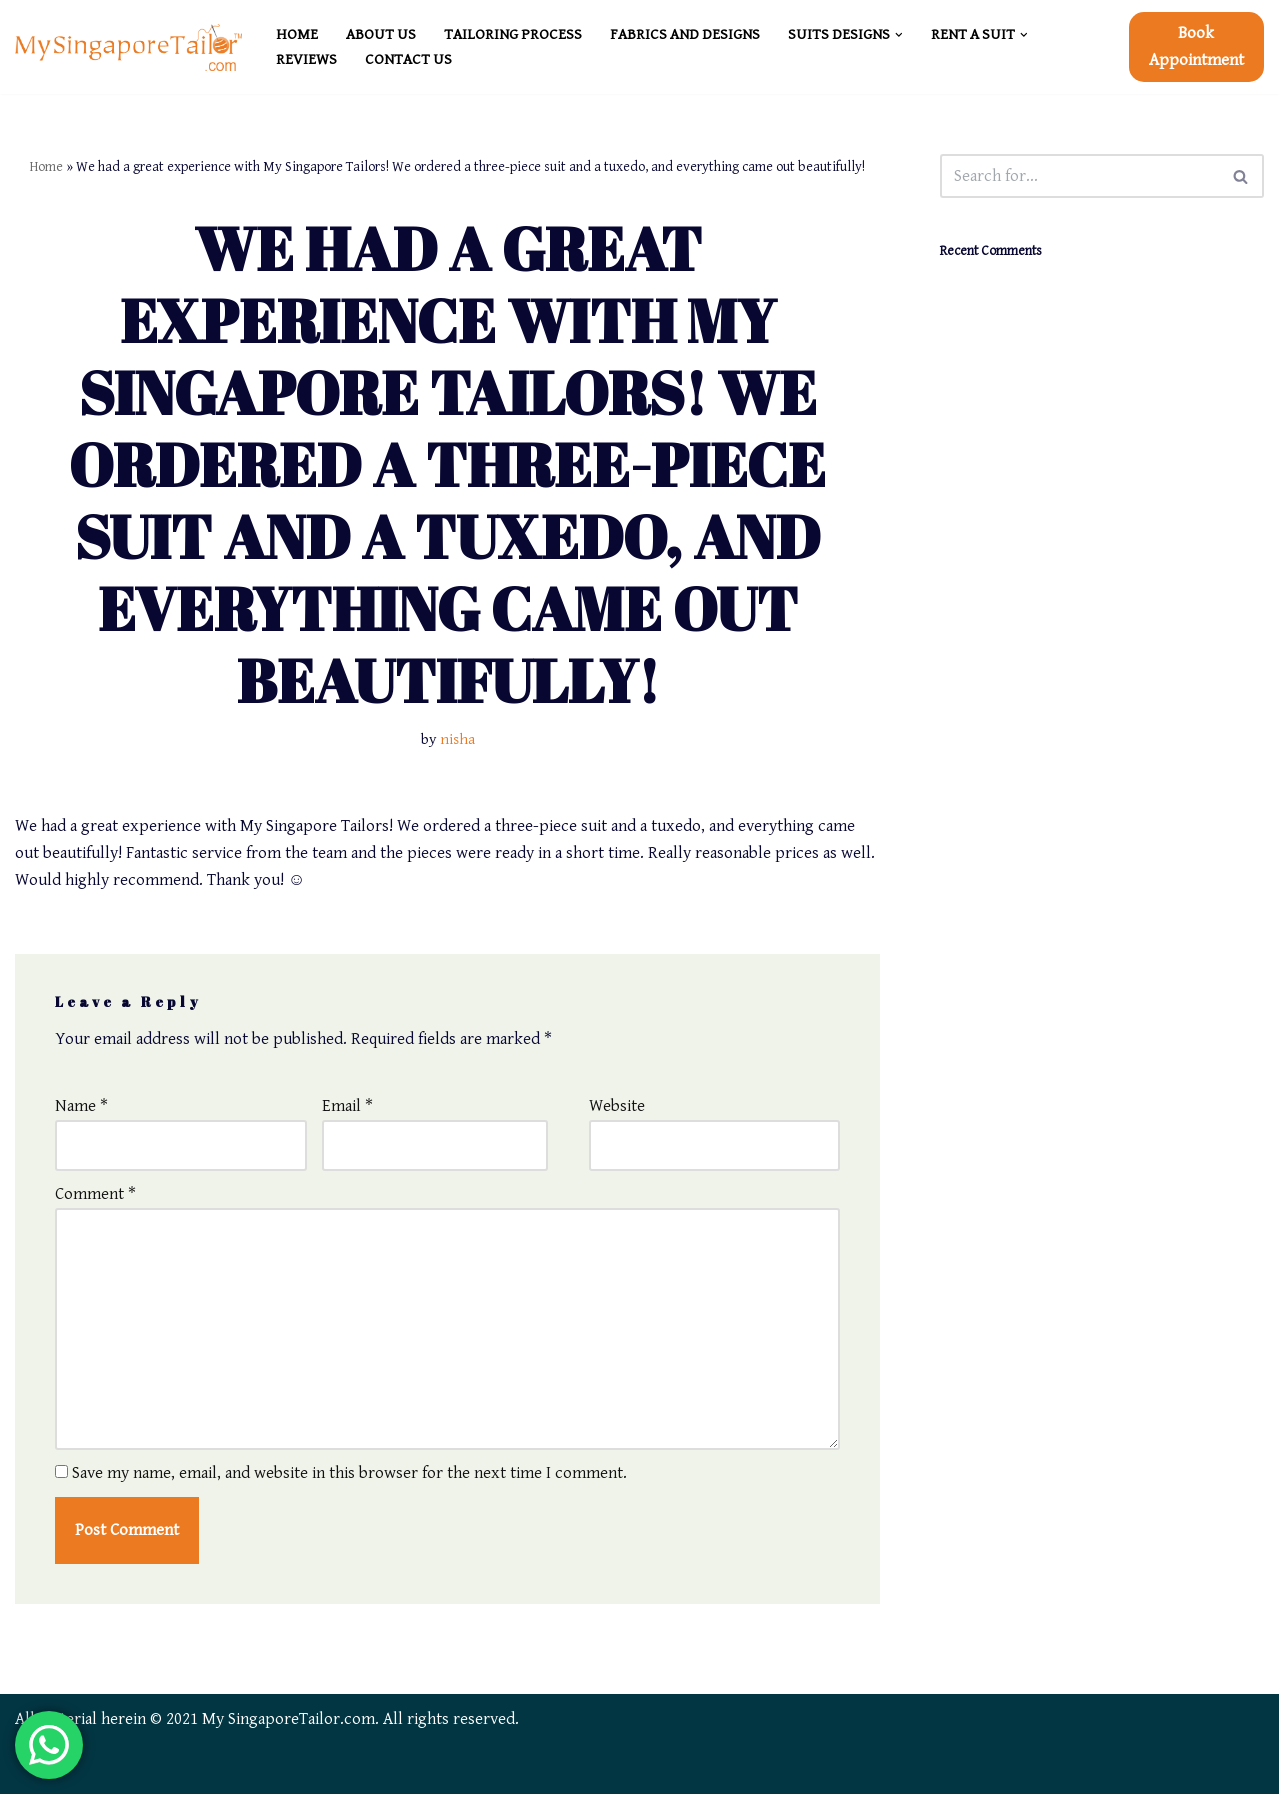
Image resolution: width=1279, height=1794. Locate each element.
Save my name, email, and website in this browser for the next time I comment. (349, 1473)
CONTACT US (408, 59)
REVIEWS (306, 59)
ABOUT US (381, 34)
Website (617, 1106)
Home (46, 167)
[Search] (1079, 176)
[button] (899, 35)
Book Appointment (1196, 46)
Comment (95, 1194)
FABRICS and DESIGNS (685, 34)
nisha (457, 739)
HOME (297, 34)
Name (81, 1106)
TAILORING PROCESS (513, 34)
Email (347, 1106)
